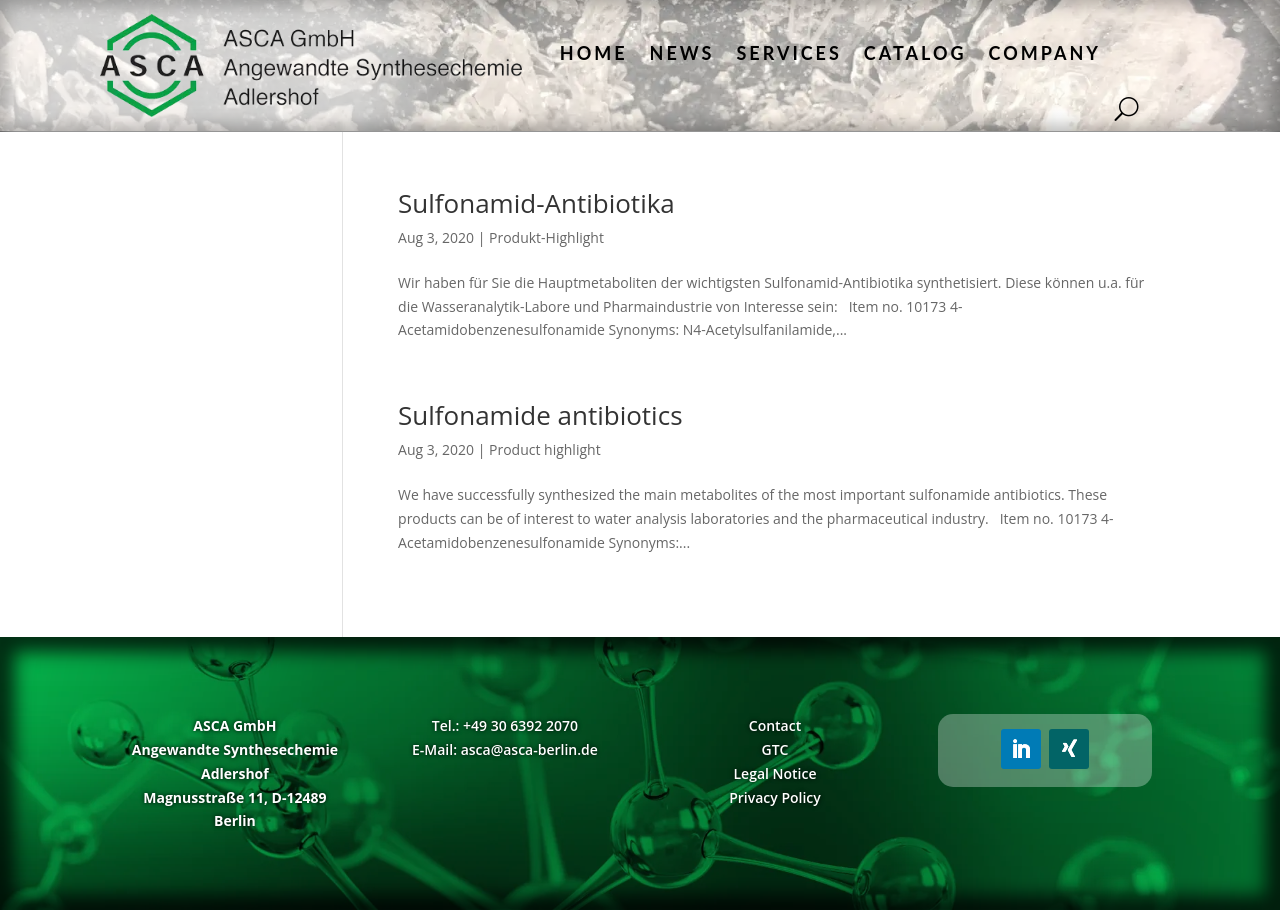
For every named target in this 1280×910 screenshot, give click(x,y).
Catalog (915, 53)
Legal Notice (774, 773)
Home (594, 53)
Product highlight (545, 449)
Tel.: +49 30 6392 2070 (505, 725)
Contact (775, 725)
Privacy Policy (775, 797)
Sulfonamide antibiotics (540, 415)
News (682, 53)
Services (788, 53)
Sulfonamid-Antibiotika (536, 203)
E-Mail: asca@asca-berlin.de (505, 749)
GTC (775, 749)
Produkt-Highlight (546, 237)
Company (1045, 53)
